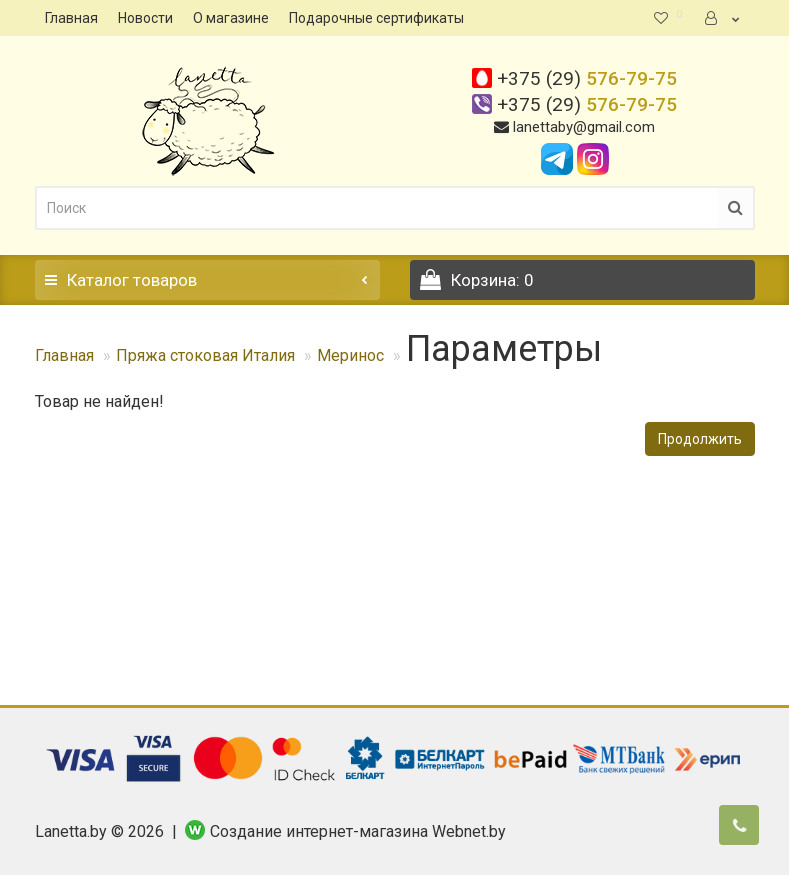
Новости (145, 18)
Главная (71, 18)
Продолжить (700, 439)
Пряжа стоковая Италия (205, 355)
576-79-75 (587, 78)
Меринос (350, 355)
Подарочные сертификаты (376, 18)
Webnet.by (469, 831)
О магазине (231, 18)
